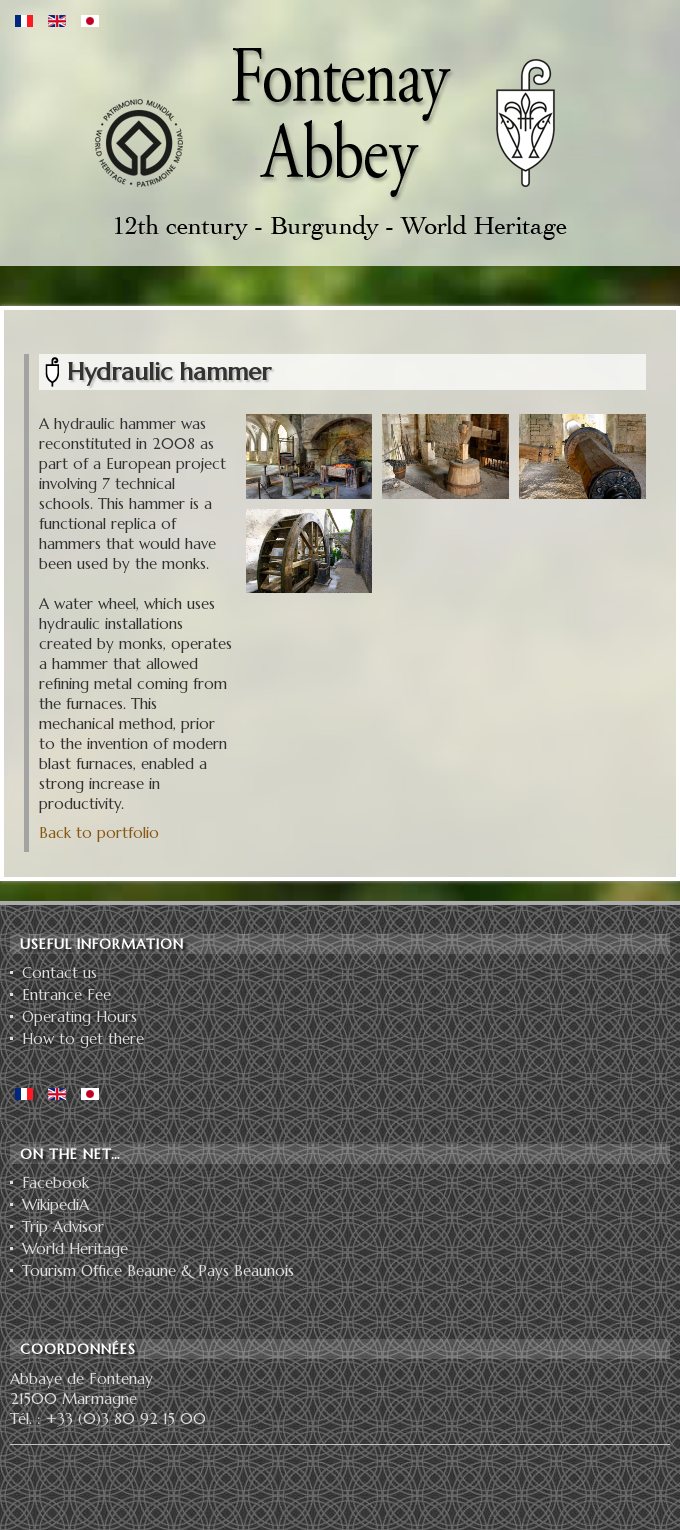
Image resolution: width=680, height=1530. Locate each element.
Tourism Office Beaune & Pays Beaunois (158, 1271)
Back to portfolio (99, 832)
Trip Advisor (63, 1227)
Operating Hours (79, 1017)
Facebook (55, 1183)
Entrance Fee (66, 995)
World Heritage (75, 1249)
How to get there (83, 1039)
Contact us (59, 973)
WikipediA (55, 1205)
